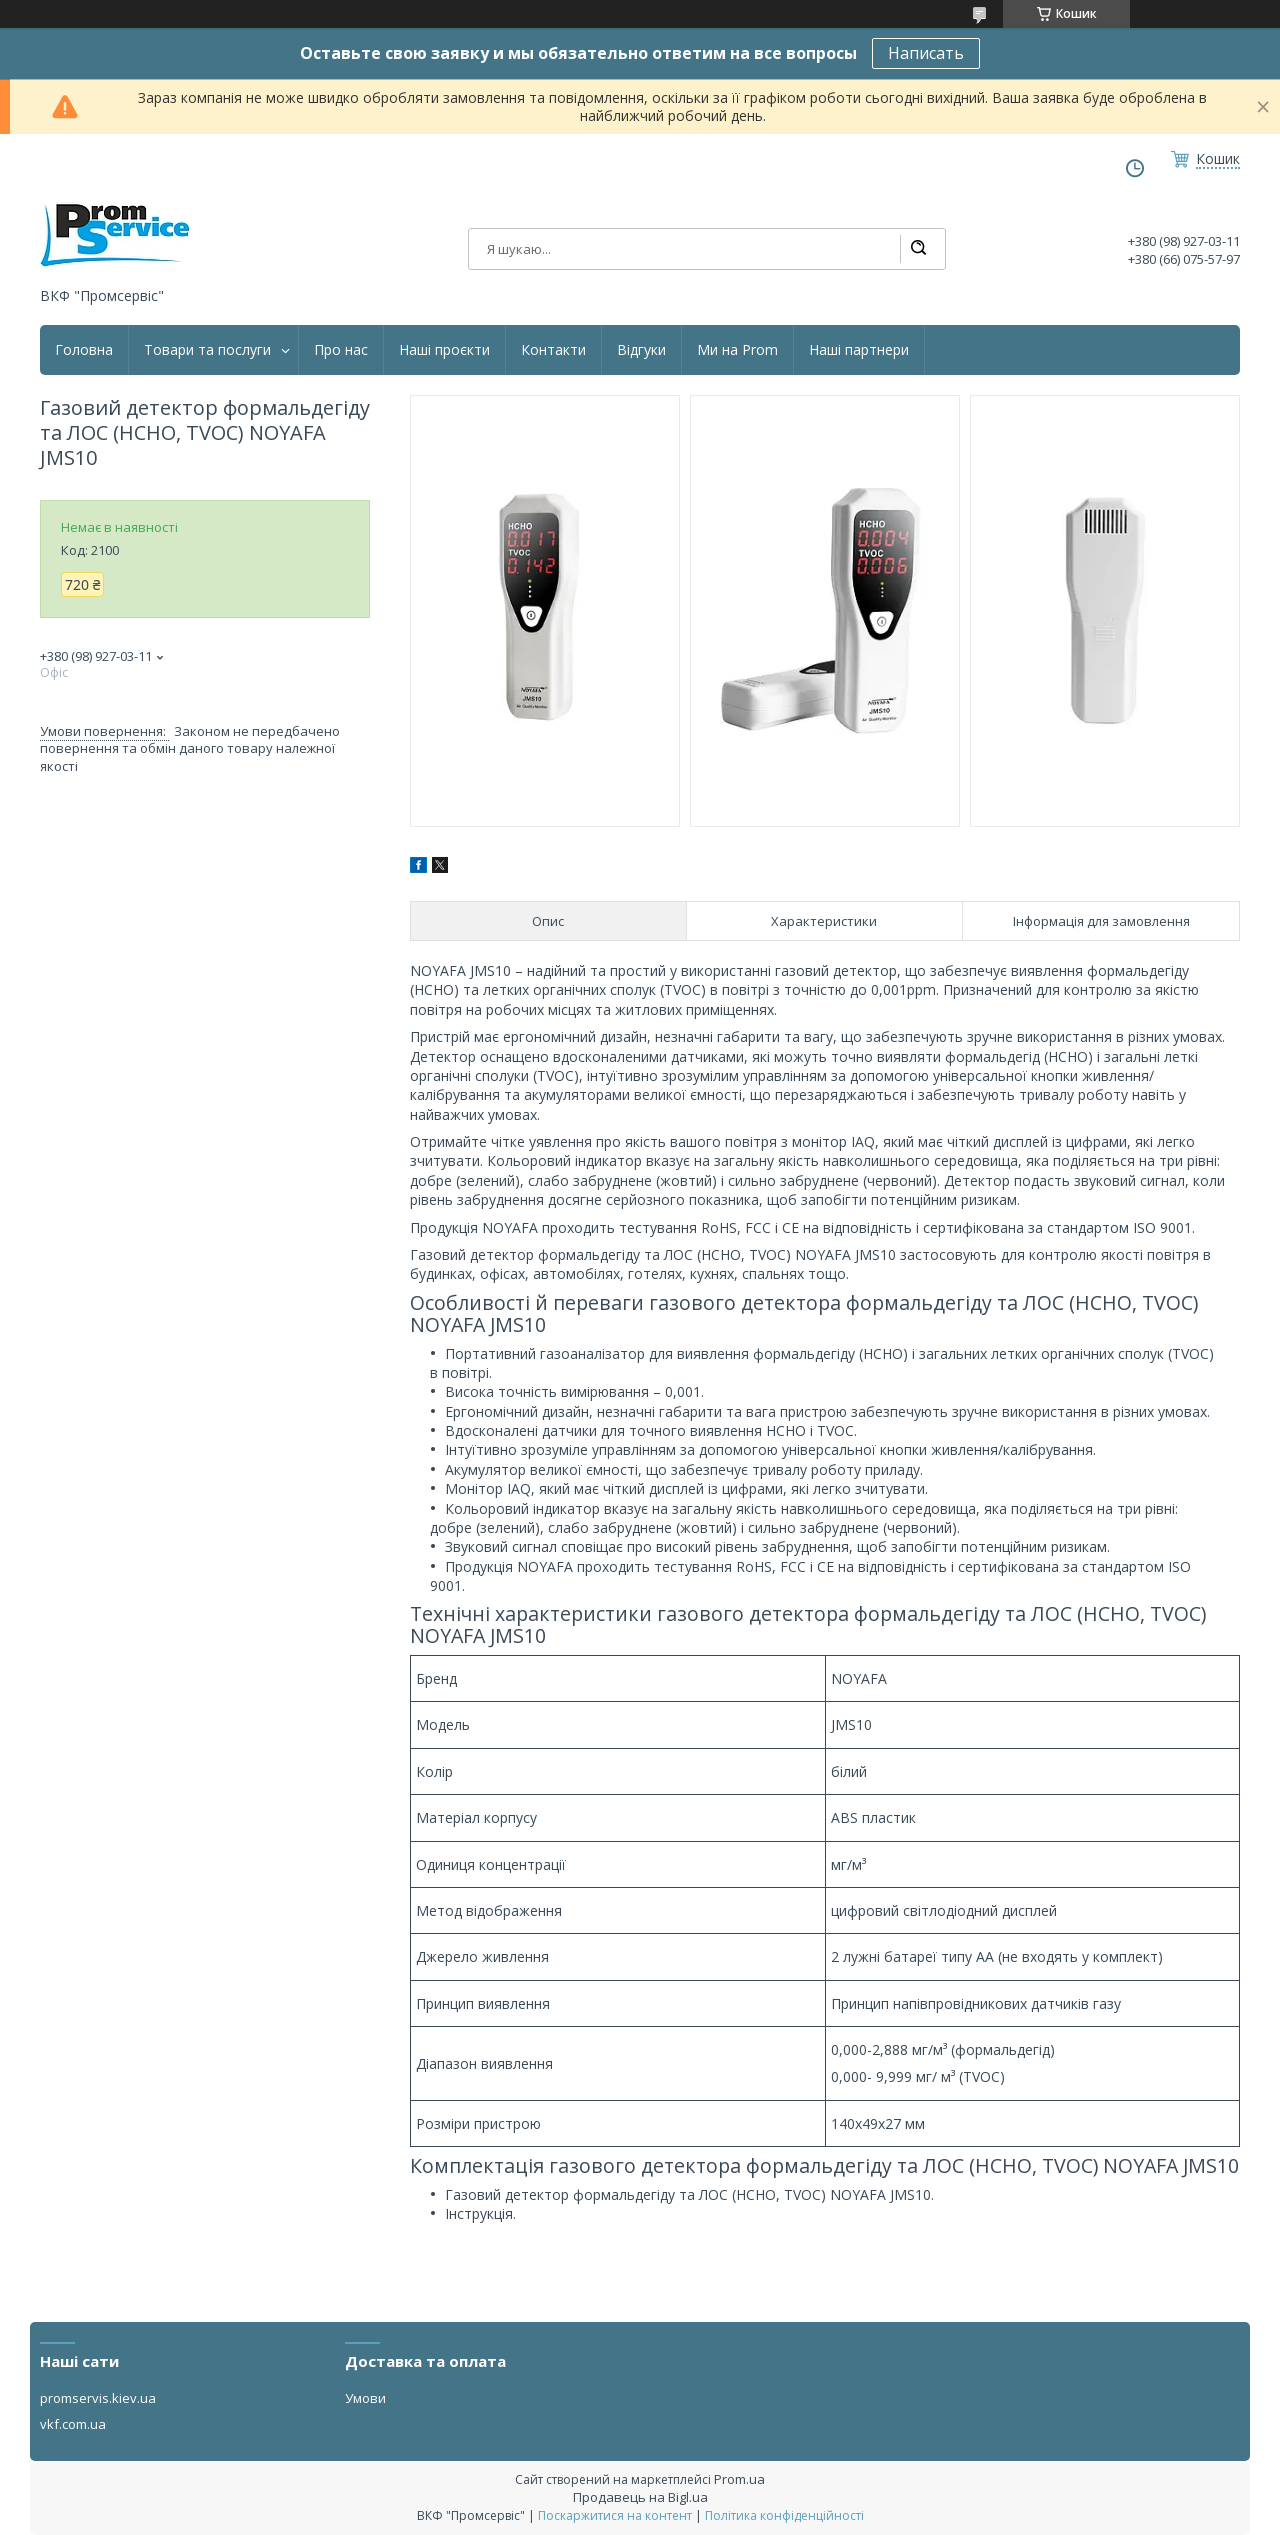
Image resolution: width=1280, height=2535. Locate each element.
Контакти (553, 350)
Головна (84, 350)
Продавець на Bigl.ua (640, 2497)
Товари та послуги (207, 350)
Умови (365, 2398)
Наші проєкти (444, 350)
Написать (926, 53)
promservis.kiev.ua (98, 2398)
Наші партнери (859, 350)
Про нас (341, 350)
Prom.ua (739, 2479)
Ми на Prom (737, 350)
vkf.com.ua (73, 2424)
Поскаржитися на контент (615, 2515)
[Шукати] (918, 249)
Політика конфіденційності (784, 2515)
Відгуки (641, 350)
